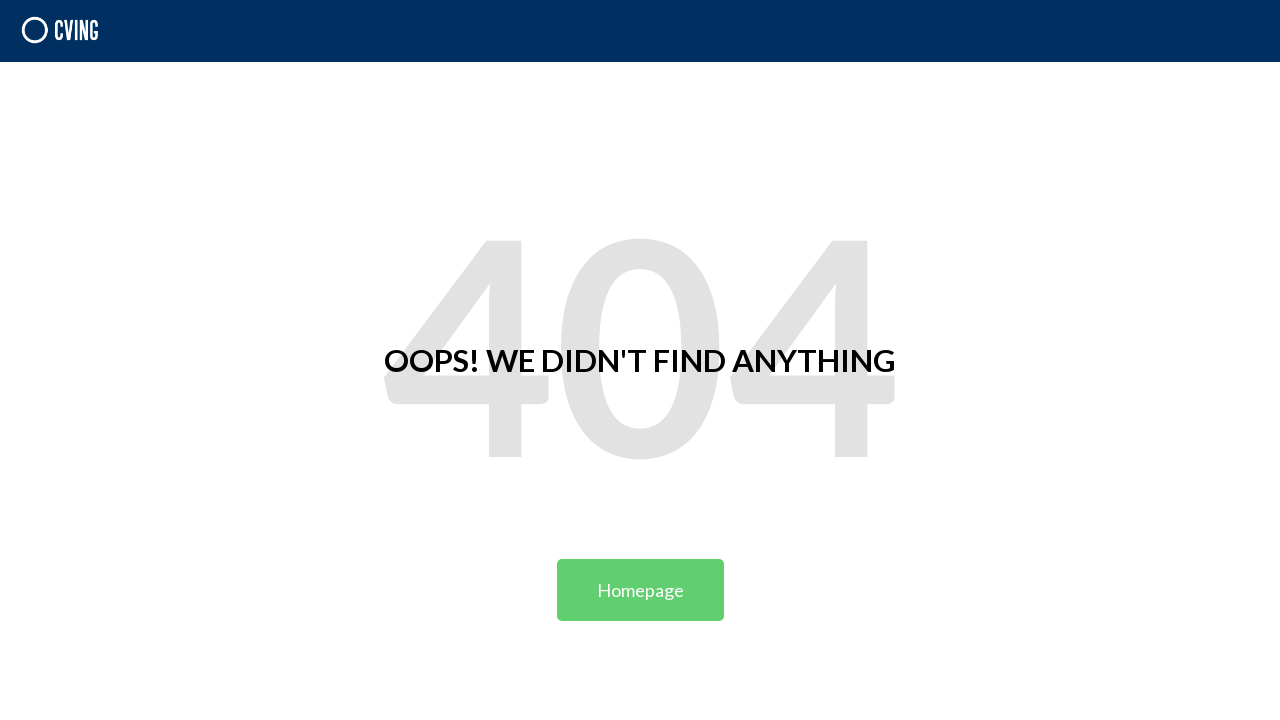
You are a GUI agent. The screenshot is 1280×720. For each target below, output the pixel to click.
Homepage (640, 590)
